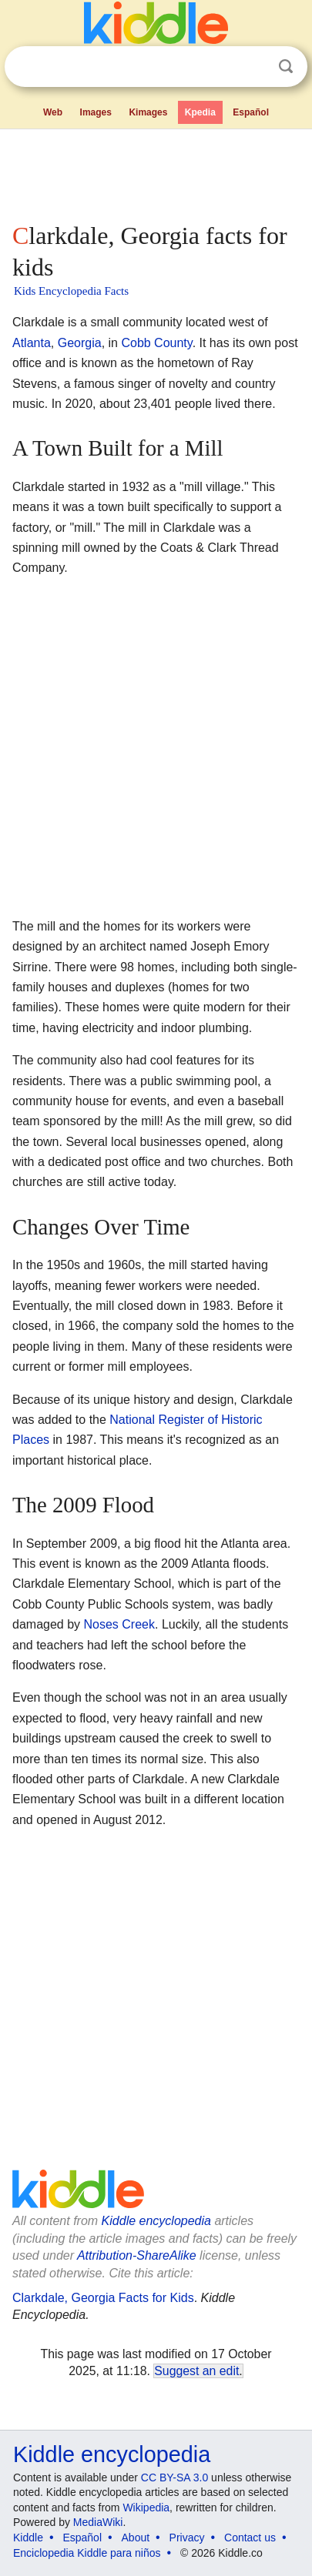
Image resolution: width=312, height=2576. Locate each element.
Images (96, 112)
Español (251, 112)
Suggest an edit (196, 2370)
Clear (254, 67)
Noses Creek (119, 1624)
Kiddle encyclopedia (156, 2220)
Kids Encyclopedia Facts (71, 291)
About (136, 2537)
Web (52, 112)
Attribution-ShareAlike (136, 2255)
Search (285, 66)
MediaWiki (98, 2522)
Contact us (250, 2537)
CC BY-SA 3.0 (174, 2477)
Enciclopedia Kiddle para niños (86, 2553)
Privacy (187, 2537)
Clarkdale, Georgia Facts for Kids (103, 2297)
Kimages (148, 112)
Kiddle (28, 2537)
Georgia (80, 342)
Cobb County (156, 342)
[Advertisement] (156, 172)
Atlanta (31, 342)
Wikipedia (145, 2507)
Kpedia (200, 112)
